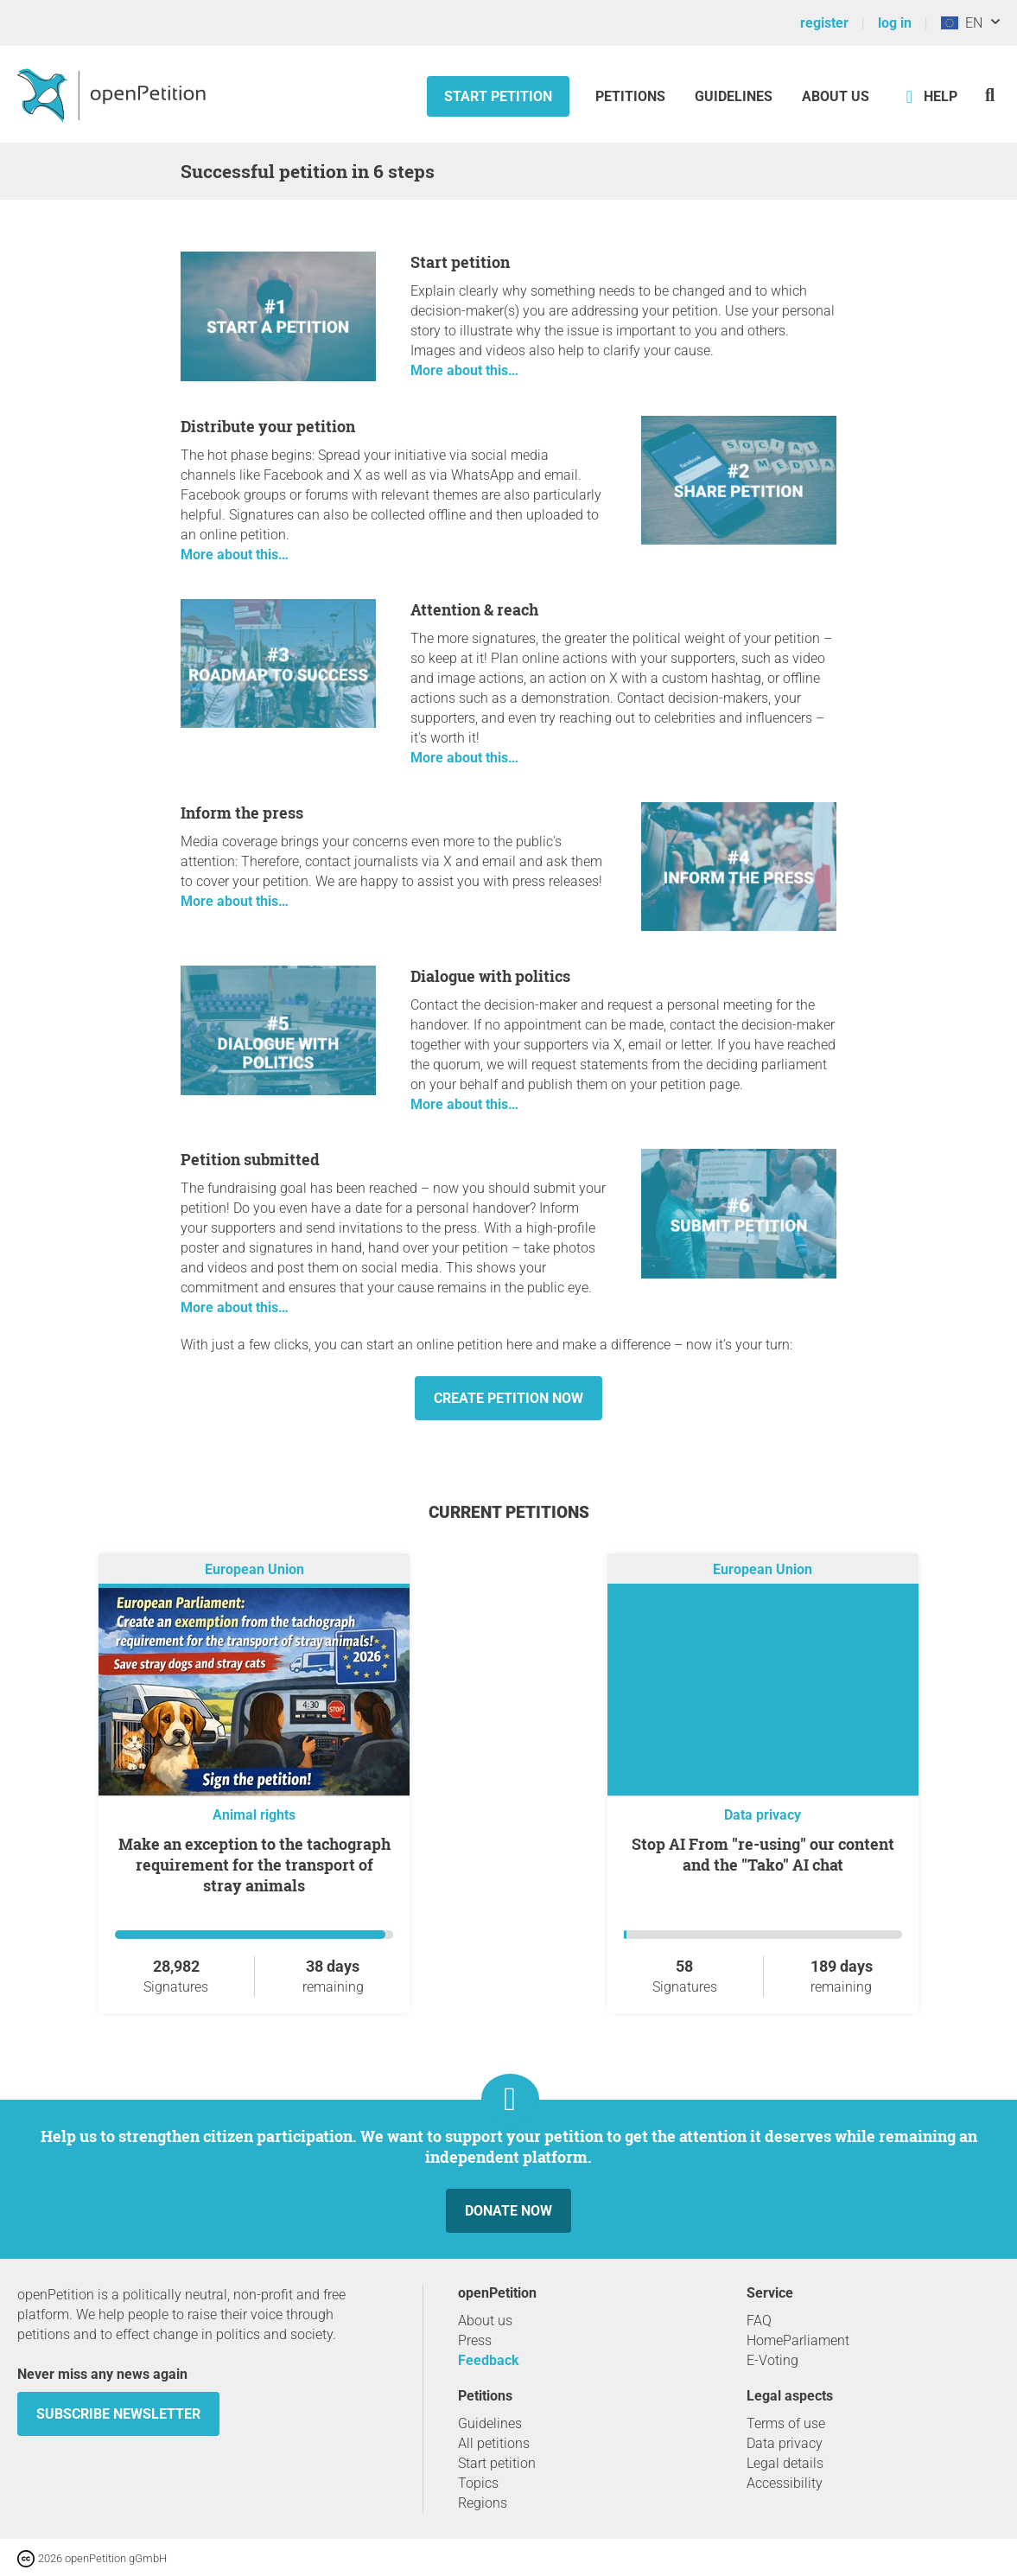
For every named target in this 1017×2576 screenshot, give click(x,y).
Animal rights (254, 1815)
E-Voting (772, 2360)
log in (895, 23)
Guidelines (733, 96)
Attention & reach (474, 609)
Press (475, 2340)
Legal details (785, 2463)
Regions (482, 2503)
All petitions (494, 2443)
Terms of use (786, 2423)
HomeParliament (798, 2340)
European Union (254, 1569)
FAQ (759, 2320)
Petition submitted (250, 1159)
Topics (478, 2483)
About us (835, 96)
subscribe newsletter (118, 2414)
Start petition (498, 96)
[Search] (990, 95)
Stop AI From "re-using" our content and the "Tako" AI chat (763, 1854)
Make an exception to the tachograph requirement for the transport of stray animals (254, 1864)
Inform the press (242, 812)
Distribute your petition (268, 426)
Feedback (488, 2360)
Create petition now (508, 1398)
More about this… (464, 370)
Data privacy (762, 1815)
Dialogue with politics (490, 976)
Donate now (508, 2211)
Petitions (632, 96)
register (824, 23)
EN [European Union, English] (961, 23)
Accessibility (785, 2483)
